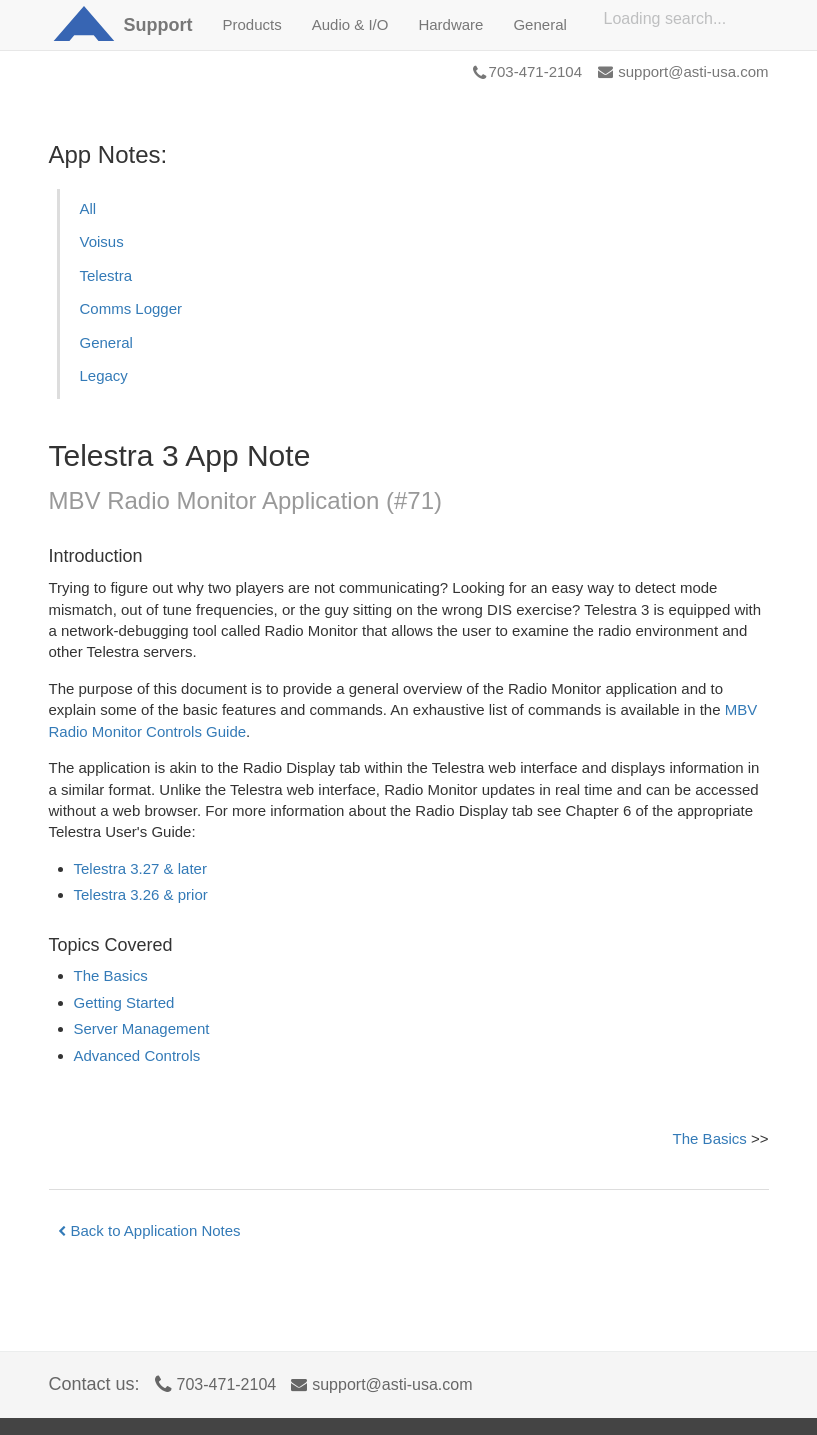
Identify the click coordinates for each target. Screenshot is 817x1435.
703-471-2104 (527, 71)
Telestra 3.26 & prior (141, 894)
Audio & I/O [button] (350, 24)
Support (158, 25)
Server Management (142, 1028)
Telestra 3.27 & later (140, 868)
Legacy (104, 375)
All (88, 208)
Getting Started (124, 1002)
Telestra (106, 275)
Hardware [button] (450, 24)
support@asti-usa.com (683, 71)
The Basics (111, 975)
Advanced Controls (137, 1055)
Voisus (102, 241)
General (106, 342)
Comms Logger (131, 308)
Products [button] (252, 24)
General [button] (539, 24)
